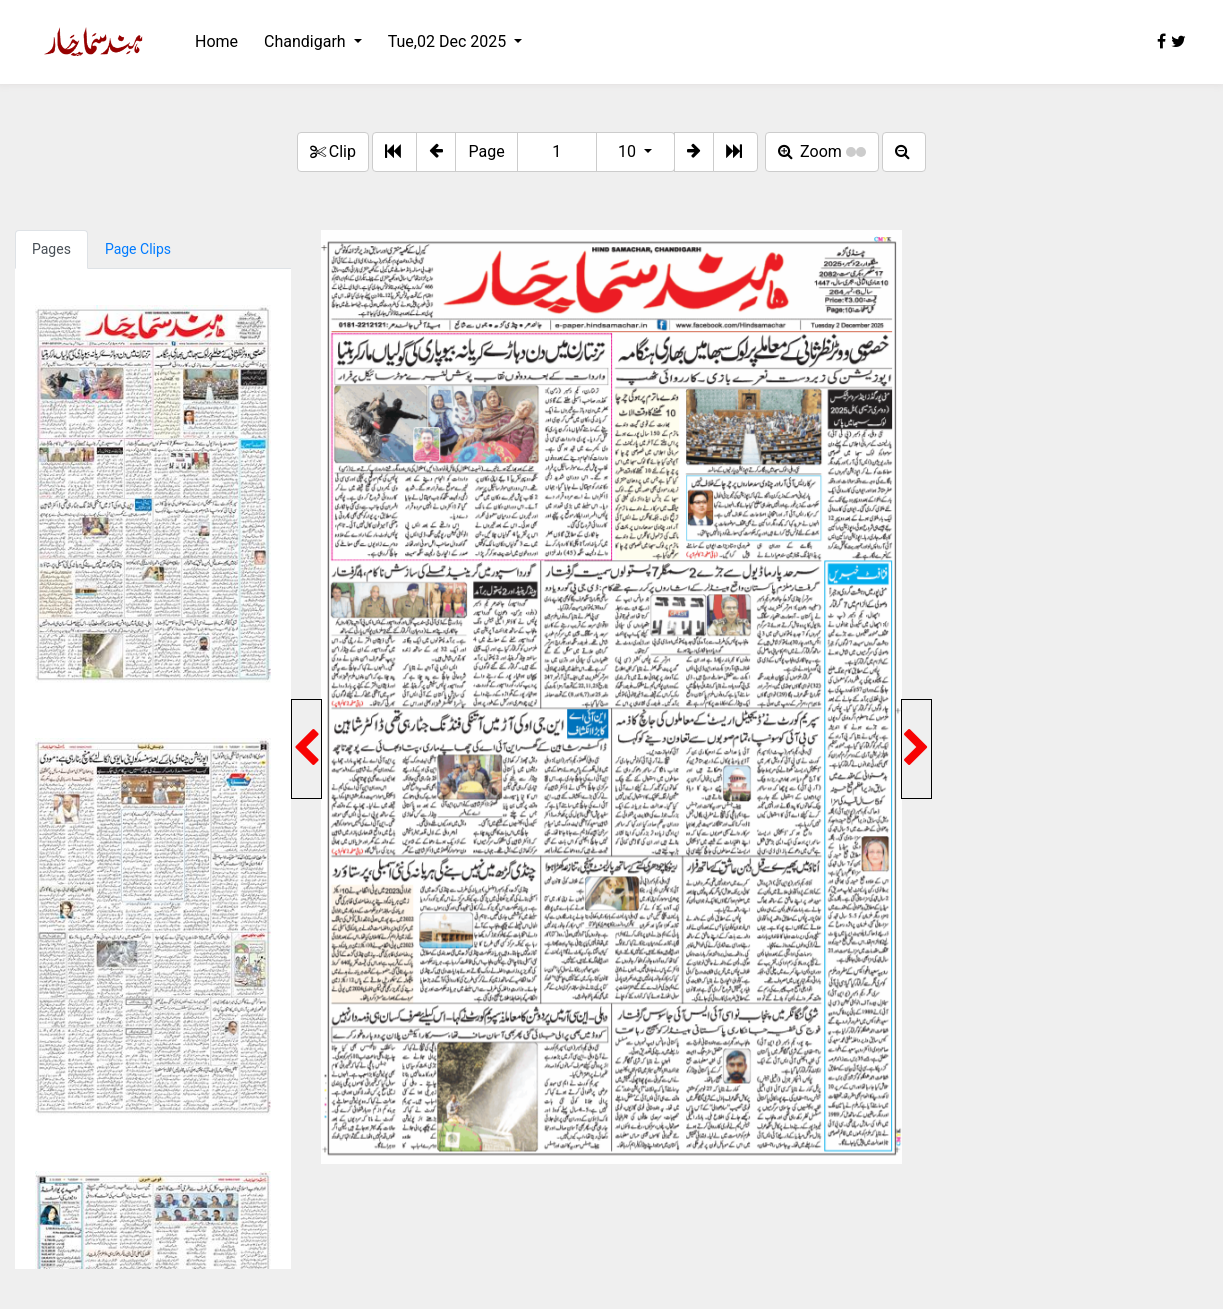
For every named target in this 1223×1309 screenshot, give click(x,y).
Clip (333, 151)
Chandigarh (307, 41)
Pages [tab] (51, 249)
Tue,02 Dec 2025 (449, 41)
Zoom (822, 151)
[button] (436, 152)
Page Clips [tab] (138, 249)
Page (486, 151)
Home (216, 41)
